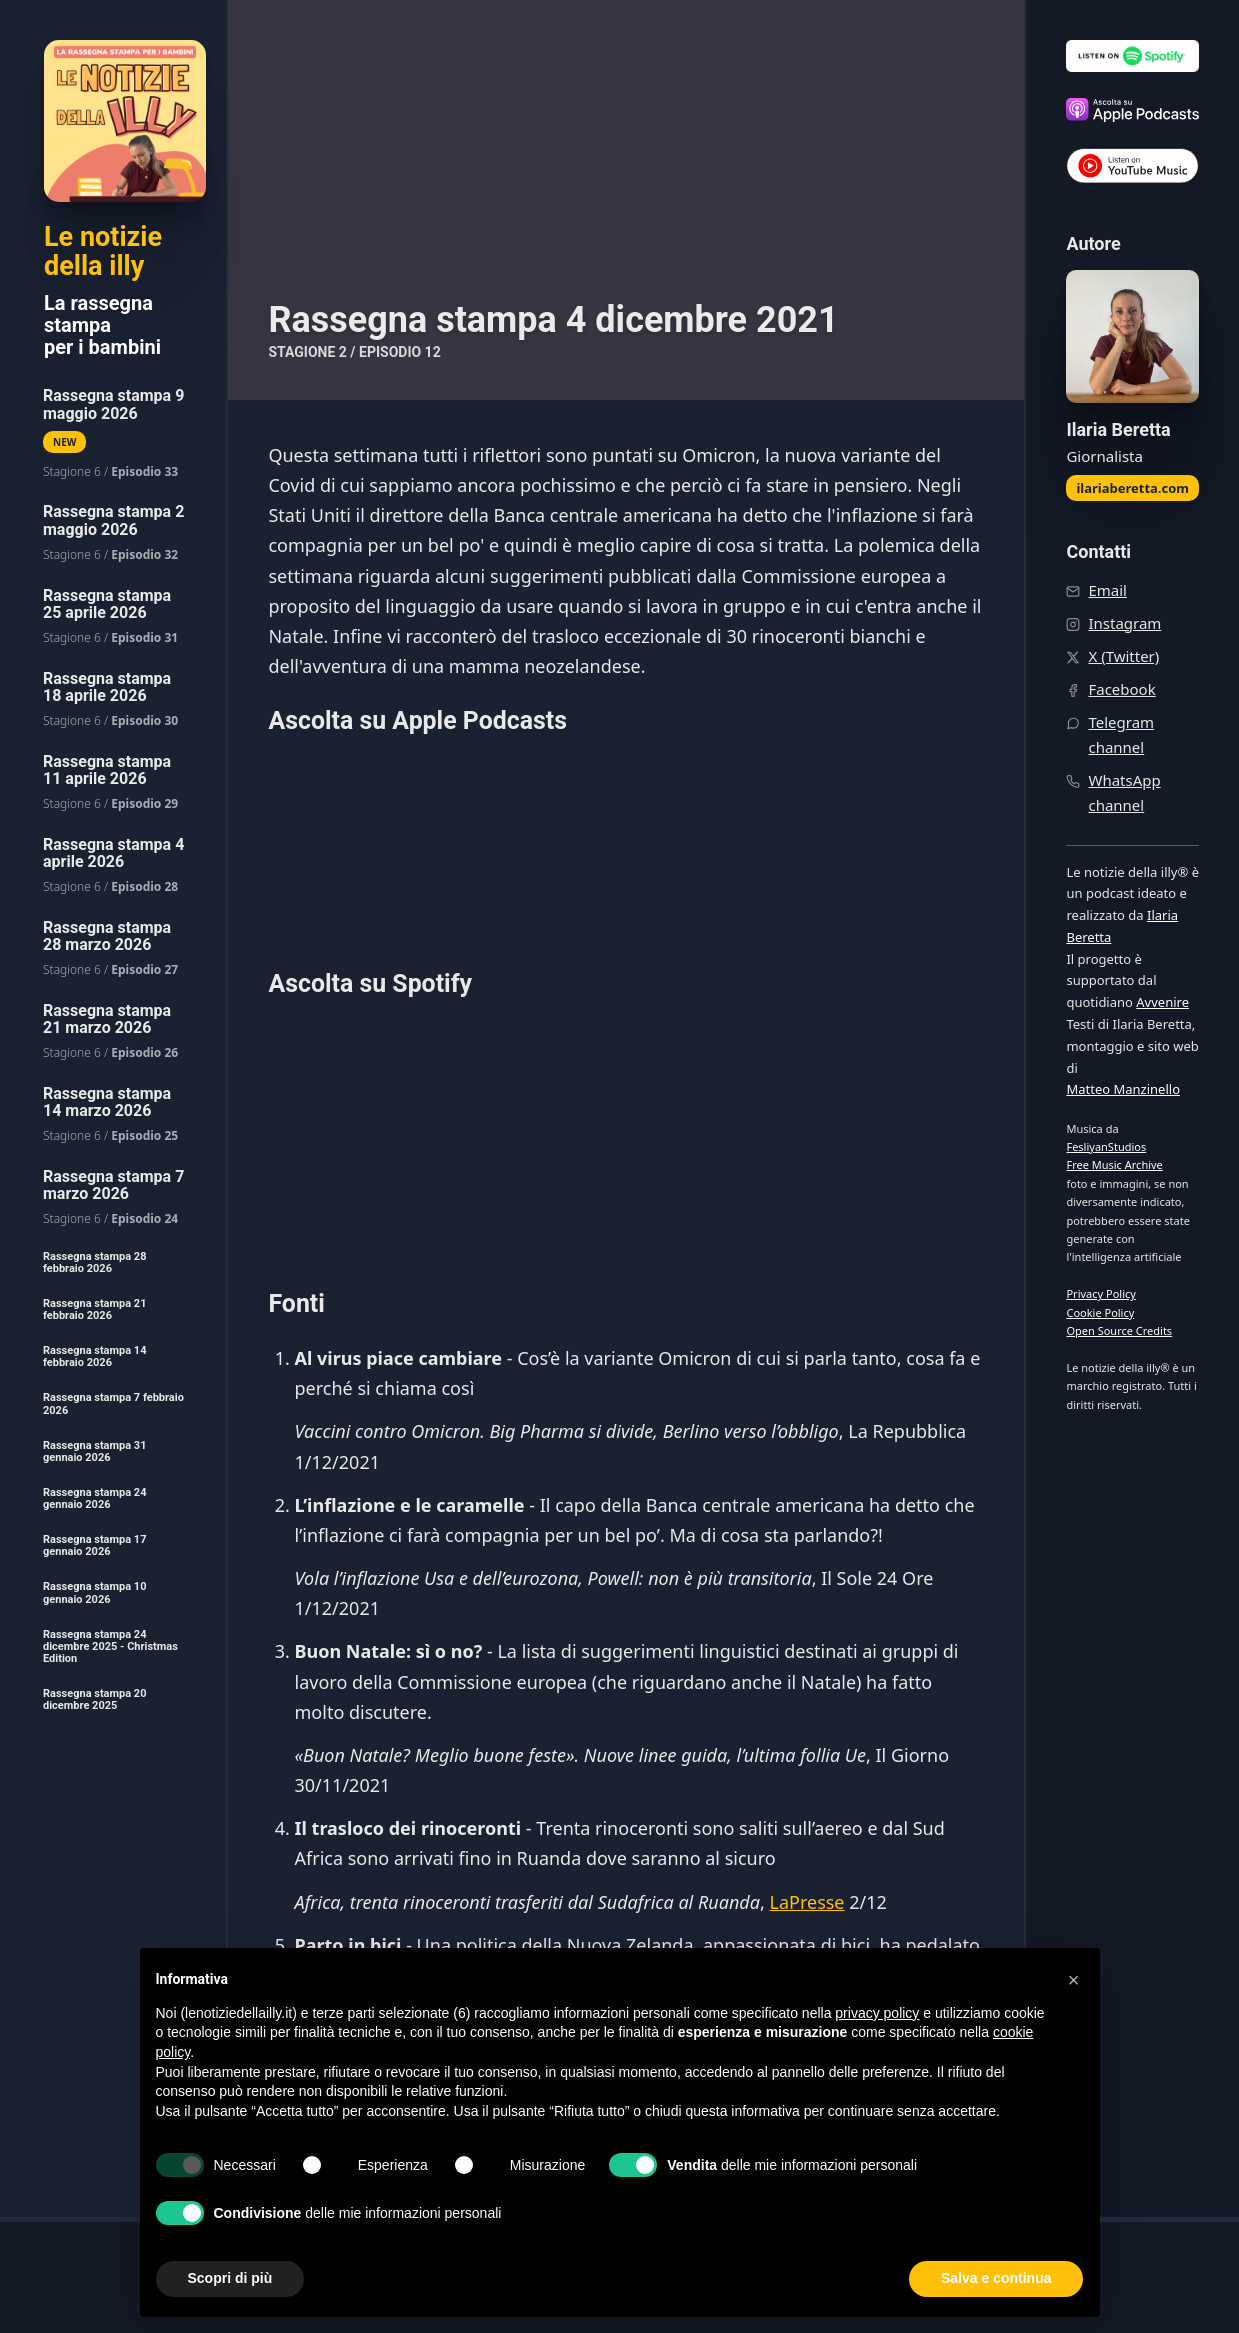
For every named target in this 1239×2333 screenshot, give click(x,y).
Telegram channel (1121, 734)
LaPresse (806, 1902)
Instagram (1124, 623)
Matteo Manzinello (1123, 1089)
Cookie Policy (1100, 1312)
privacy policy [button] (877, 2013)
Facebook (1121, 689)
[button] (1074, 1980)
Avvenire (1162, 1002)
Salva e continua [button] (996, 2278)
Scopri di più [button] (230, 2278)
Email (1107, 590)
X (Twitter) (1123, 656)
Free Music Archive (1114, 1164)
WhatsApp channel (1124, 792)
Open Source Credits (1119, 1330)
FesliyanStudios (1106, 1146)
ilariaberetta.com (1132, 488)
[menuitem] (113, 433)
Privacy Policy (1100, 1293)
